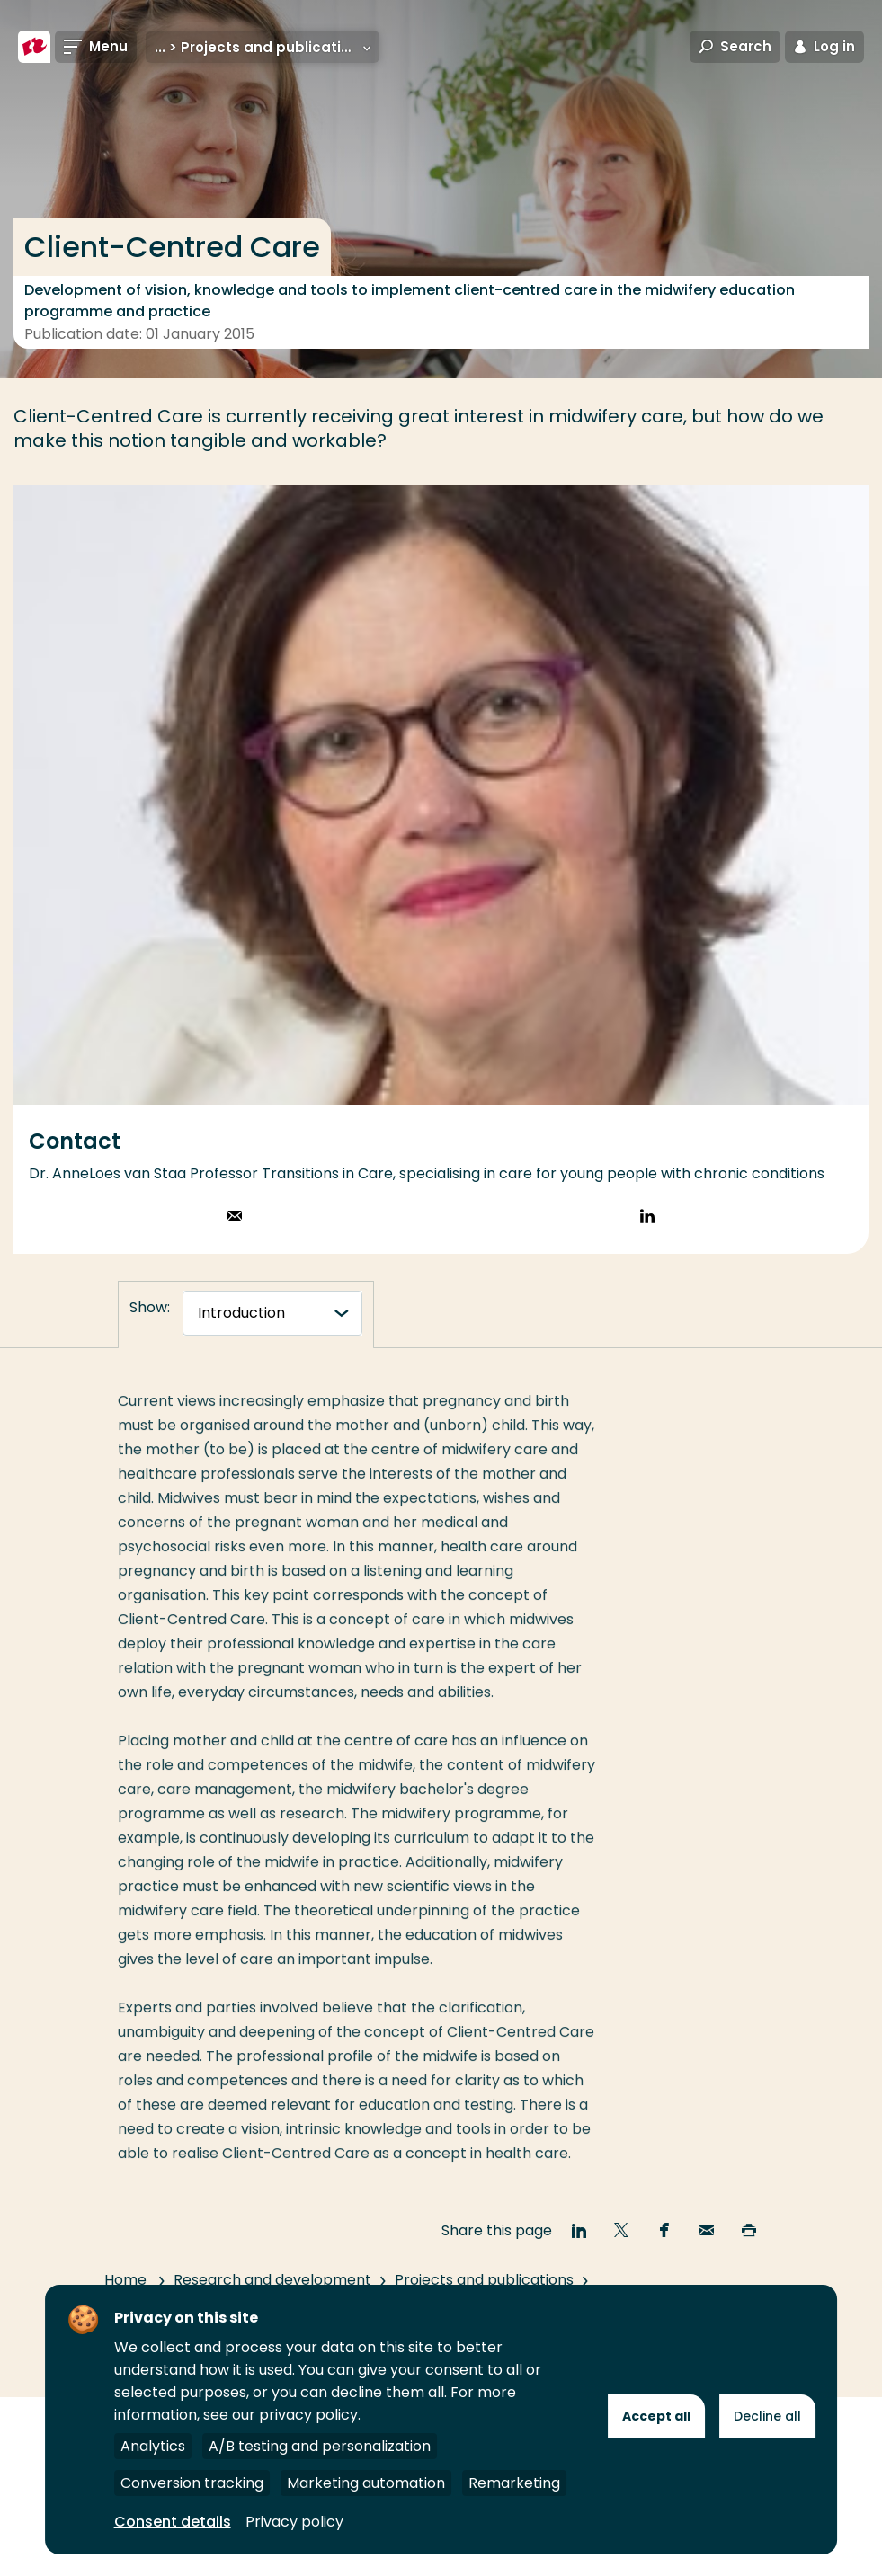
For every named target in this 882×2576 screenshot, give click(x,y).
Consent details (172, 2521)
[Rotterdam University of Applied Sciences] (34, 47)
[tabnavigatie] (272, 1313)
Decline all (767, 2416)
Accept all (656, 2416)
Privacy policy (294, 2521)
